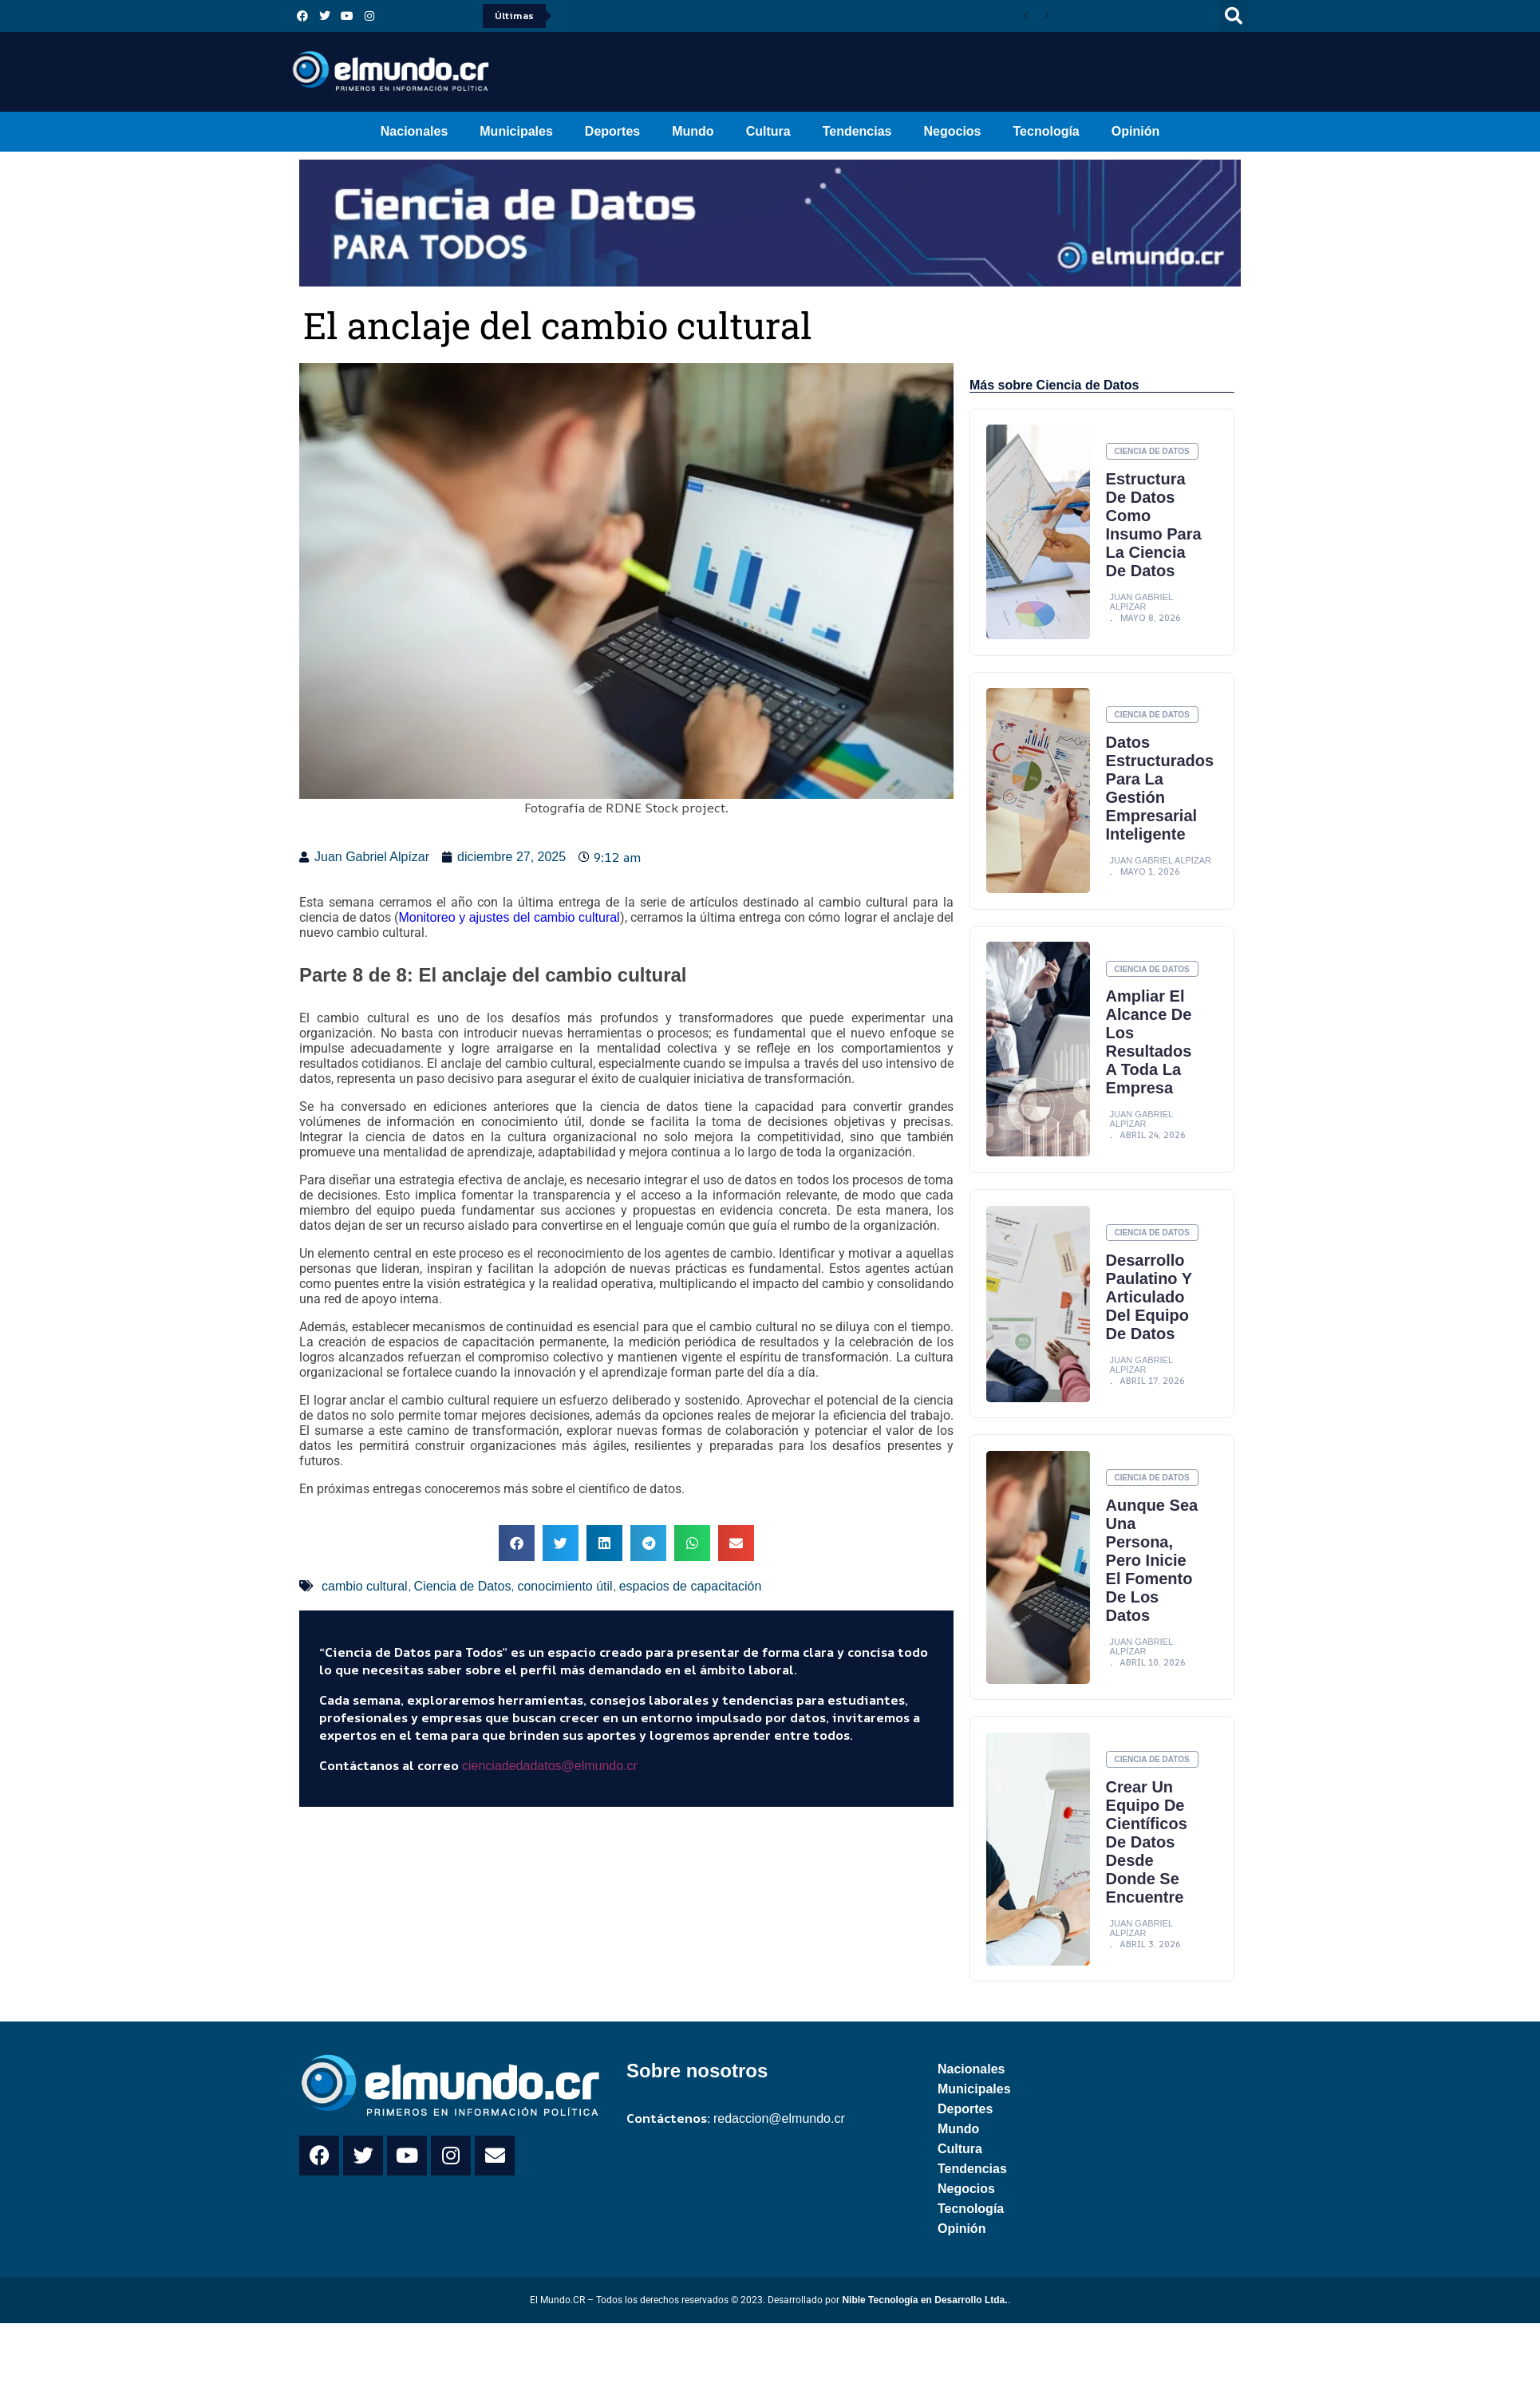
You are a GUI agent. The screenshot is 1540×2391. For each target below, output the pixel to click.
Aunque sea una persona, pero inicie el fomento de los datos (1152, 1582)
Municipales (516, 131)
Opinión (1135, 131)
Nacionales (414, 131)
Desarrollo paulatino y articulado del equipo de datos (1149, 1317)
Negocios (952, 131)
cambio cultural (365, 1586)
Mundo (692, 131)
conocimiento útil (564, 1586)
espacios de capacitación (690, 1586)
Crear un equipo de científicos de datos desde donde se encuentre (1146, 1864)
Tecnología (1046, 131)
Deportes (612, 131)
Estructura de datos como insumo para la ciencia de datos (1146, 535)
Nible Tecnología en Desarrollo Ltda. (924, 2323)
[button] (1234, 16)
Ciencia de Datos (462, 1586)
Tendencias (857, 131)
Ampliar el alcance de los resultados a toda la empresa (1149, 1062)
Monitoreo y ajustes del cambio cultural (508, 917)
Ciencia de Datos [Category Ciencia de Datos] (1152, 452)
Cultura (768, 131)
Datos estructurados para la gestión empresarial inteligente (1160, 808)
